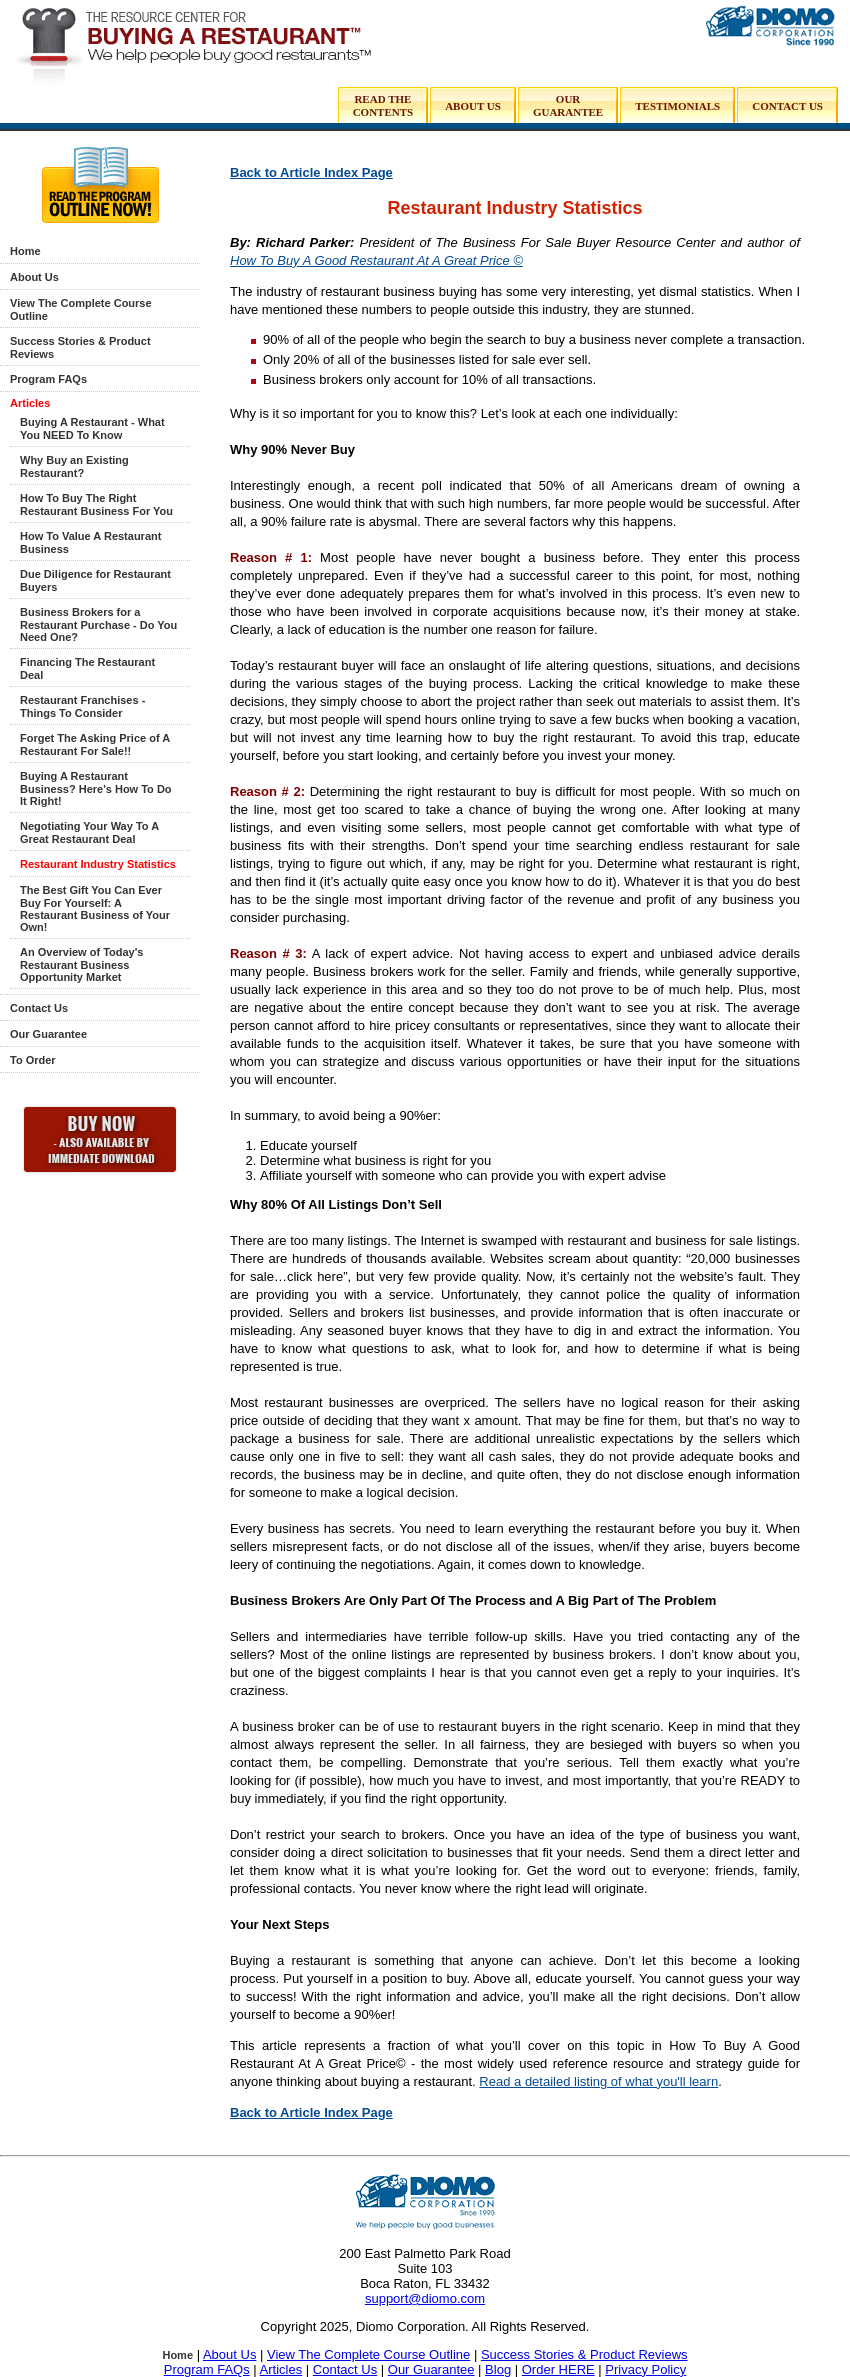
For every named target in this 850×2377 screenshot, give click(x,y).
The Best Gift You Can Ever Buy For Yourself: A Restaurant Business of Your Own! (95, 908)
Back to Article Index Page (311, 172)
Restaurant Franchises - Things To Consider (82, 706)
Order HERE (558, 2369)
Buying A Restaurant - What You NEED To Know (92, 428)
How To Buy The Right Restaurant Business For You (96, 504)
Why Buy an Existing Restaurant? (74, 466)
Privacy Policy (645, 2369)
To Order (33, 1060)
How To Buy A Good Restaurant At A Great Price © (376, 260)
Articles (30, 403)
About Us (34, 277)
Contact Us (39, 1008)
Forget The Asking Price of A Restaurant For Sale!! (95, 744)
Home (25, 251)
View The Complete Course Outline (368, 2354)
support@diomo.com (425, 2298)
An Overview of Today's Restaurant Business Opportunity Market (81, 964)
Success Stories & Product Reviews (584, 2354)
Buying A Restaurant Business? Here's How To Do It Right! (96, 788)
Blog (498, 2369)
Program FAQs (48, 379)
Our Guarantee (48, 1034)
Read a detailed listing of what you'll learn (598, 2081)
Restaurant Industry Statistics (98, 864)
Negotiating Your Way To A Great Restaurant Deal (89, 832)
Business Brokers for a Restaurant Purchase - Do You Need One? (98, 624)
